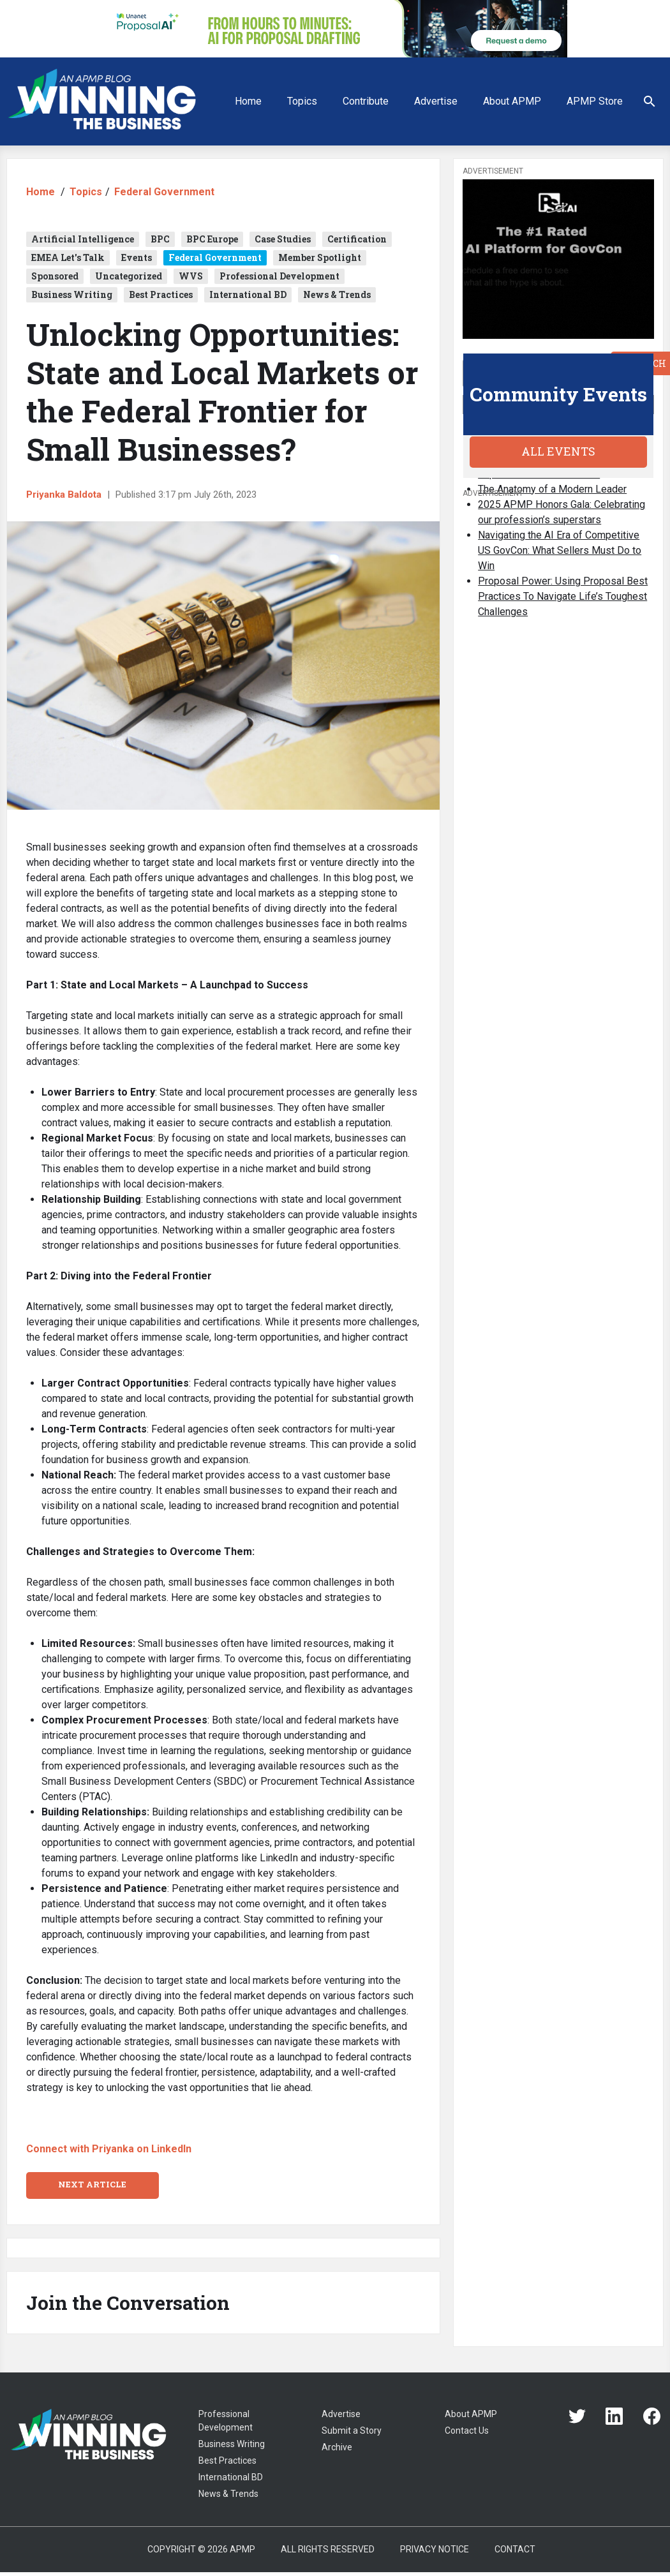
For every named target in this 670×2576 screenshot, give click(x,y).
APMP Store (595, 101)
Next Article (92, 2184)
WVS (191, 276)
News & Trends (337, 294)
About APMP (512, 101)
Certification (357, 239)
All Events (558, 451)
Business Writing (71, 294)
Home (248, 101)
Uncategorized (128, 276)
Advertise (436, 101)
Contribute (366, 101)
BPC (160, 239)
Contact (515, 2549)
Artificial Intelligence (82, 239)
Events (136, 257)
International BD (248, 294)
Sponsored (54, 276)
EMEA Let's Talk (68, 257)
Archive (337, 2447)
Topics (302, 101)
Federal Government (164, 192)
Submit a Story (352, 2430)
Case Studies (283, 239)
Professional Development (279, 276)
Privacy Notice (434, 2549)
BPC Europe (212, 239)
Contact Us (467, 2430)
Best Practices (161, 294)
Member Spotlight (319, 257)
